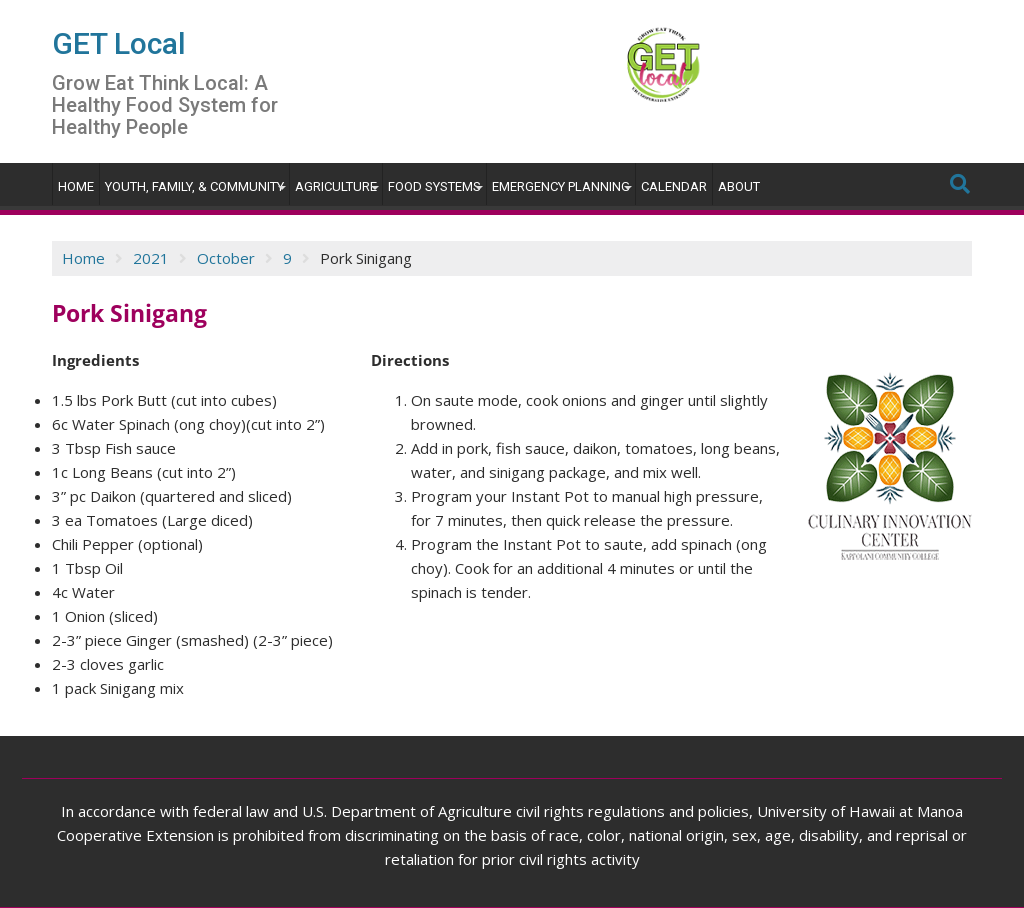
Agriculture (336, 186)
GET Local (119, 43)
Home (76, 186)
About (739, 186)
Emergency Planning (561, 186)
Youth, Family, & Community (194, 186)
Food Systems (434, 186)
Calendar (674, 186)
